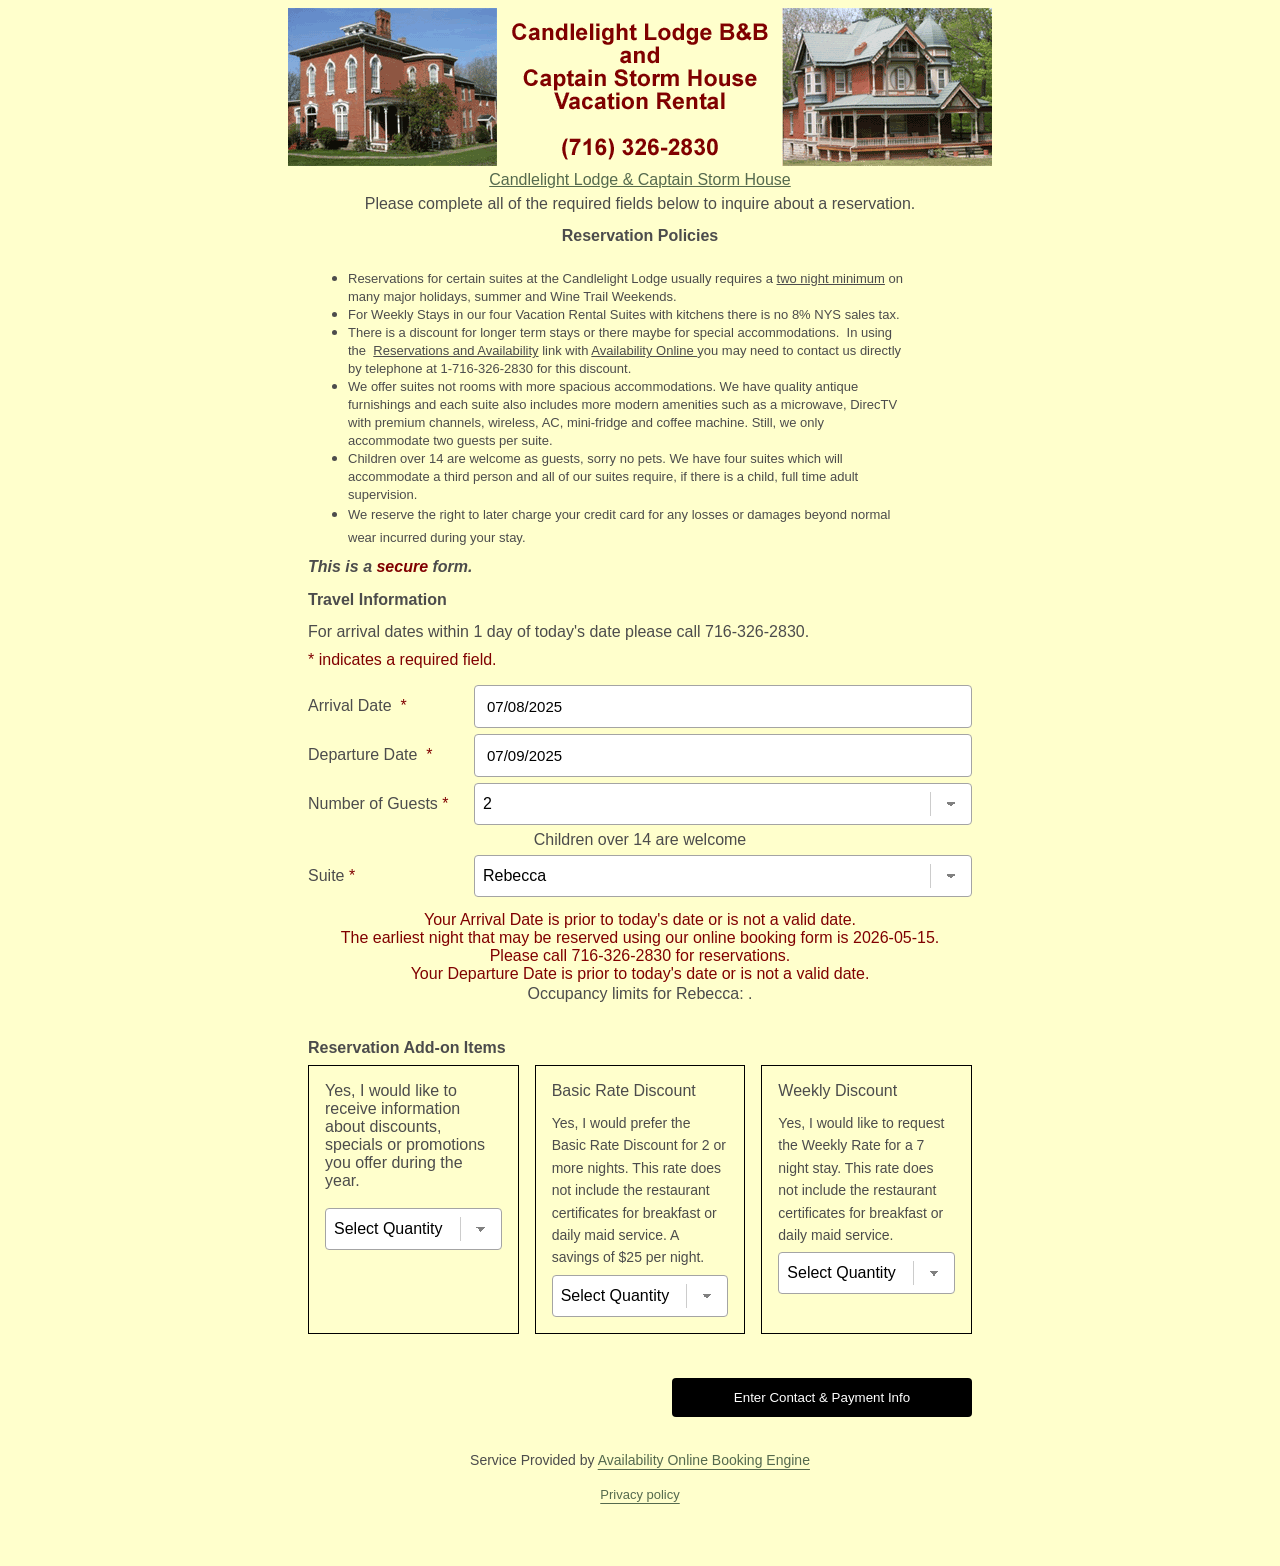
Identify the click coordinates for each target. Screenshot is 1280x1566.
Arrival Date (357, 705)
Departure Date (370, 754)
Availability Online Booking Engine (704, 1460)
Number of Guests (378, 803)
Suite (331, 875)
